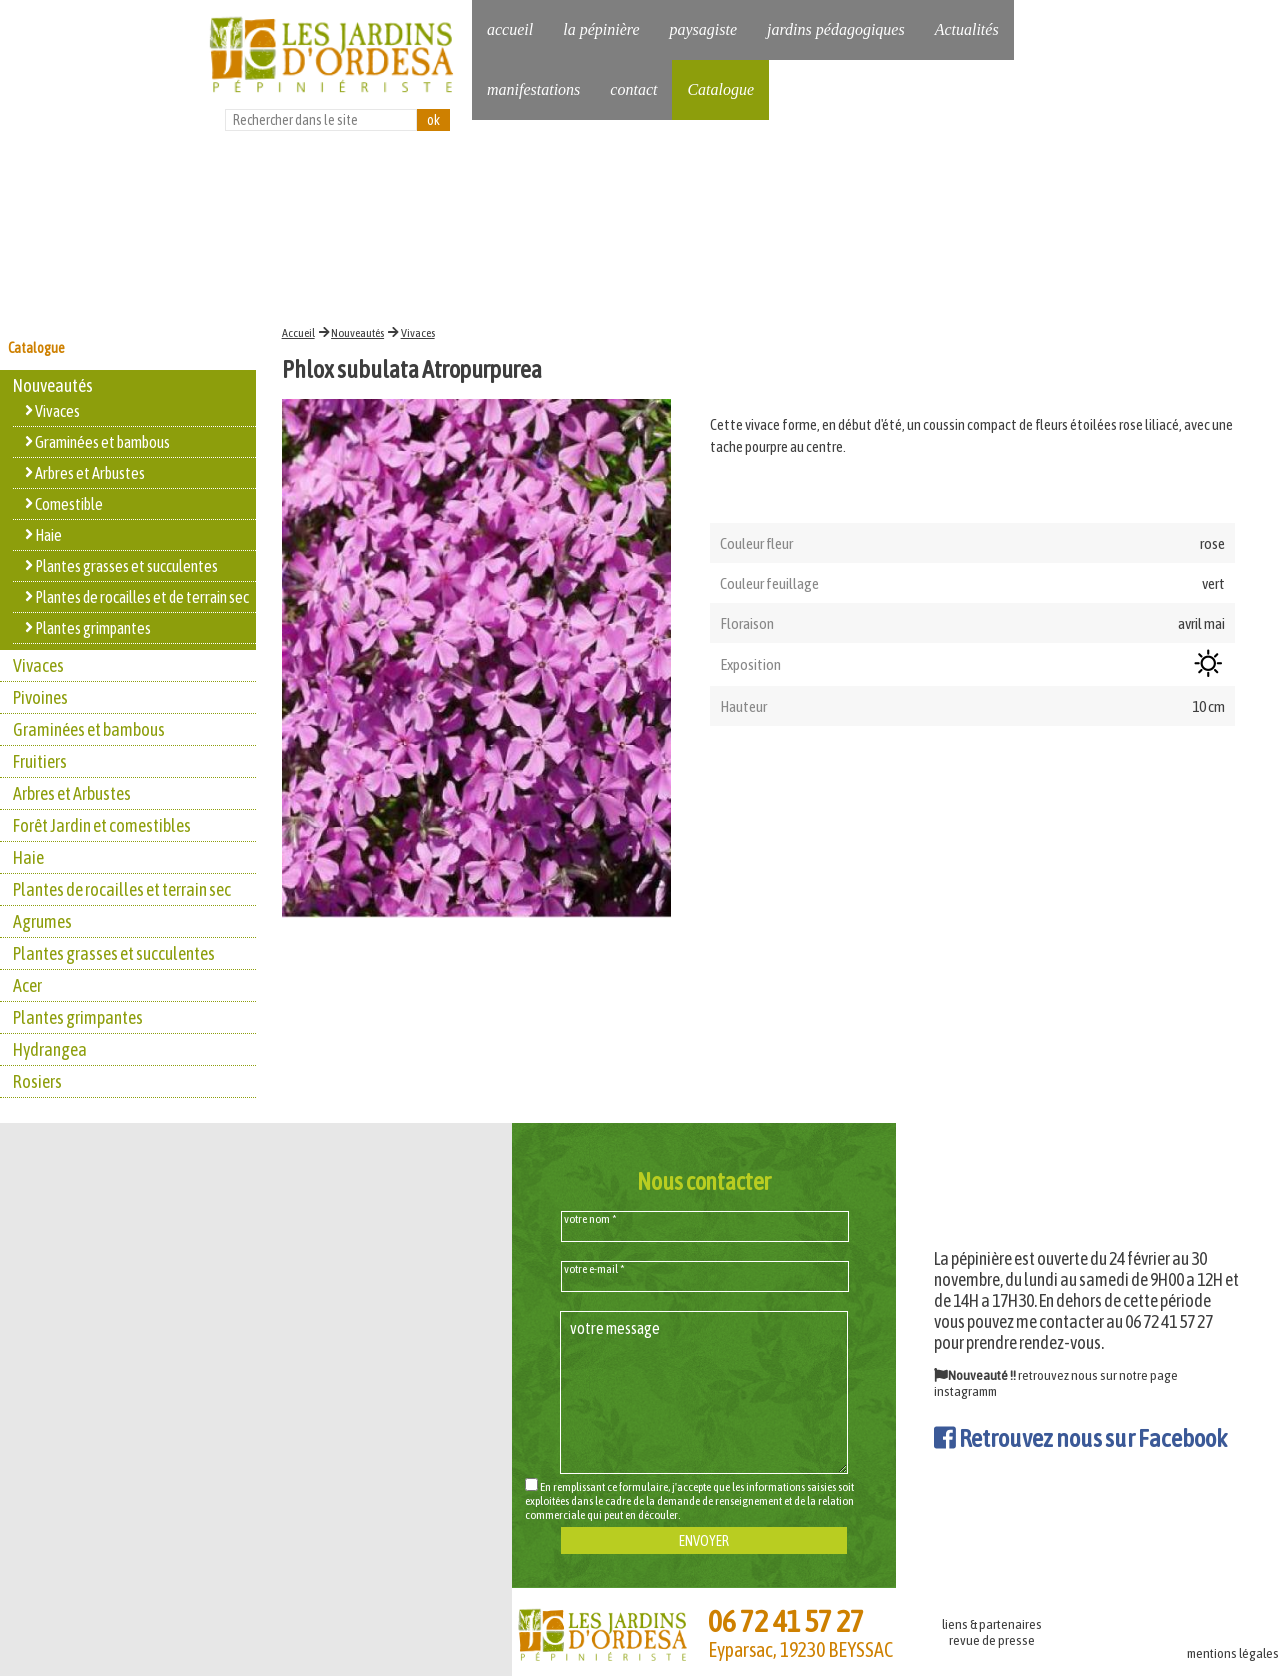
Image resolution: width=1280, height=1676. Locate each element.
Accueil (298, 333)
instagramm (965, 1391)
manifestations (533, 89)
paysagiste (703, 29)
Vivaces (418, 333)
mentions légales (1233, 1653)
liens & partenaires (992, 1624)
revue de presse (992, 1640)
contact (633, 89)
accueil (510, 29)
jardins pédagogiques (836, 29)
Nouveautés (357, 333)
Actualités (967, 29)
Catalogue (720, 89)
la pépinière (601, 29)
